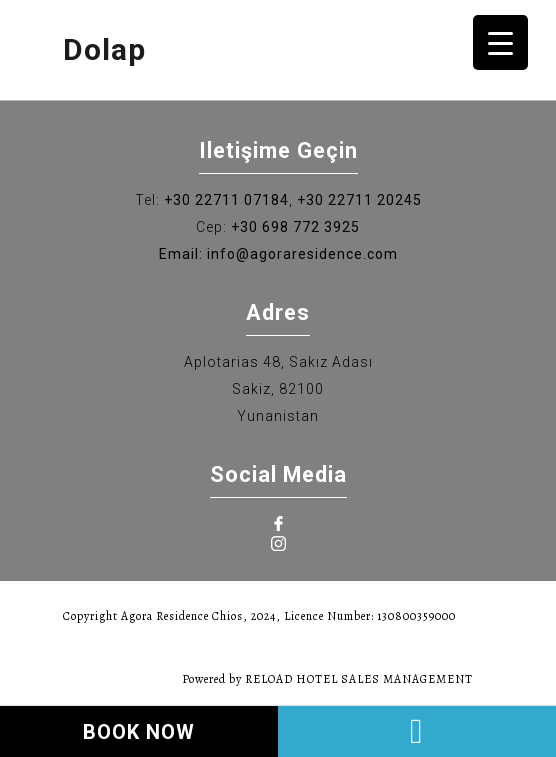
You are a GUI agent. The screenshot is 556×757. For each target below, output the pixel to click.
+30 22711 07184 (226, 200)
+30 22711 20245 (359, 200)
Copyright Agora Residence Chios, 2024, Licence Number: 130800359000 (259, 616)
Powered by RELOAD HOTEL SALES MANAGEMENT (327, 679)
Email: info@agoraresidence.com (278, 254)
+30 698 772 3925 (295, 227)
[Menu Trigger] (500, 42)
